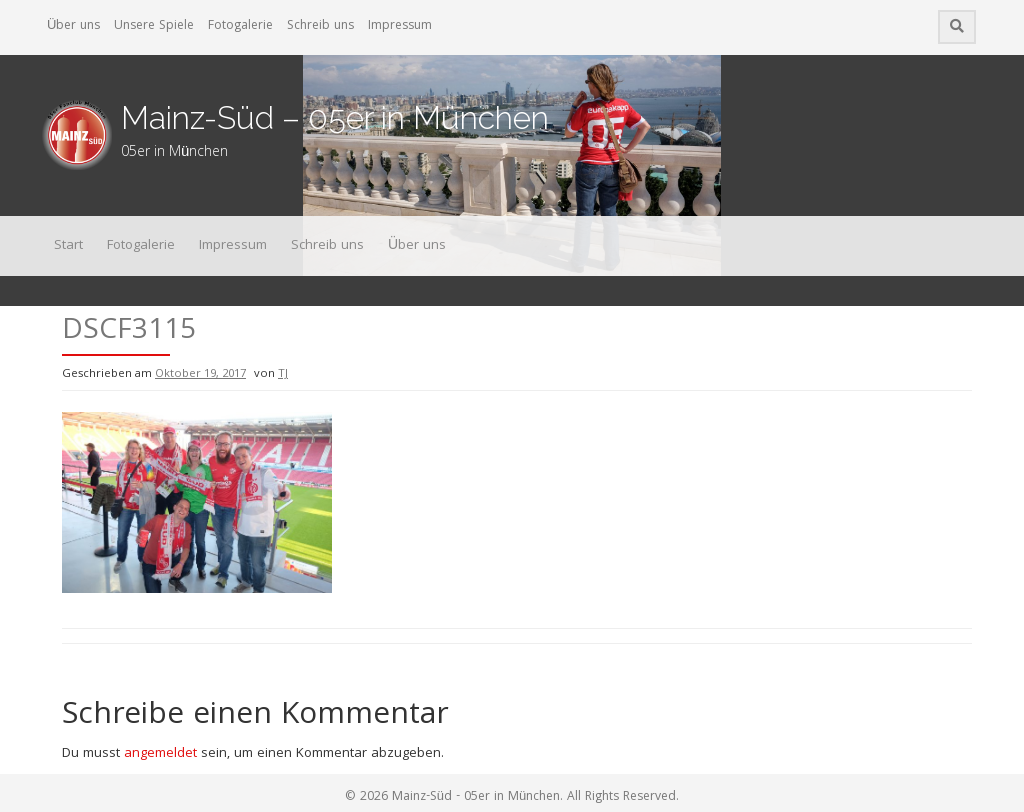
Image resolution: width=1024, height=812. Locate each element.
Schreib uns (320, 26)
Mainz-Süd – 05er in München (335, 117)
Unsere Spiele (154, 26)
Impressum (400, 26)
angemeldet (160, 754)
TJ (283, 374)
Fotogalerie (240, 26)
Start (68, 246)
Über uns (73, 26)
